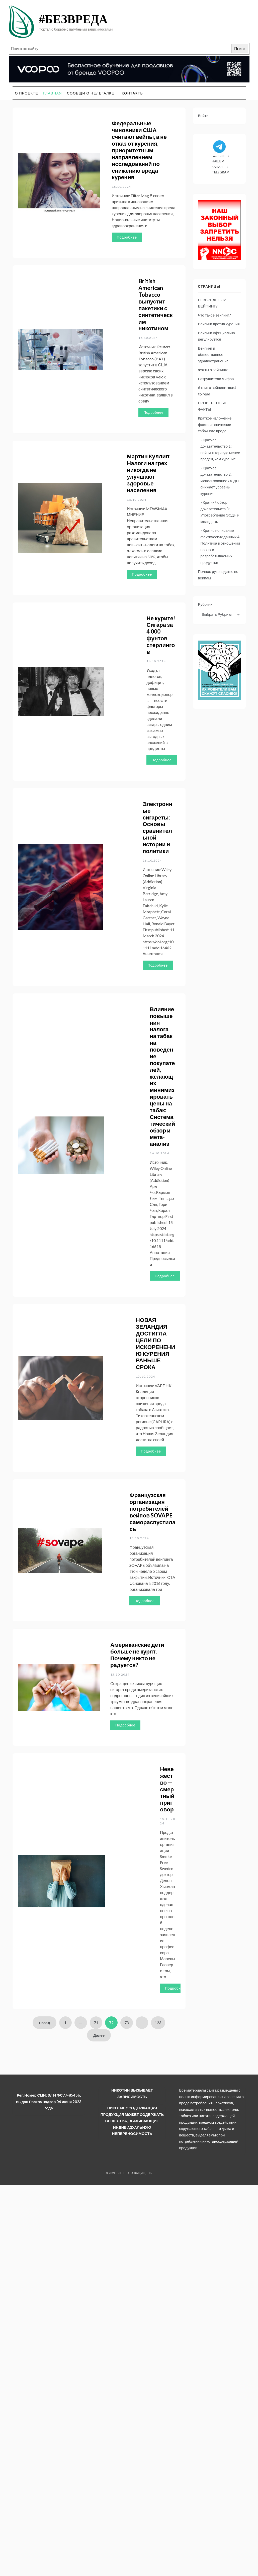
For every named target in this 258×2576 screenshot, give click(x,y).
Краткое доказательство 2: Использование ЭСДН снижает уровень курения (220, 481)
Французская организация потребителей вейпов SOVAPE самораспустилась (135, 1022)
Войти (203, 115)
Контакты (133, 93)
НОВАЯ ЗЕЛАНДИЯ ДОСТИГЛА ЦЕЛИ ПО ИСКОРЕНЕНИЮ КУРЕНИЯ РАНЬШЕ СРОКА (133, 897)
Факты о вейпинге (213, 369)
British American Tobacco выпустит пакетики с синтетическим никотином (138, 271)
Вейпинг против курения (219, 324)
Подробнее (120, 218)
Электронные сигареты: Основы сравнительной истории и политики (138, 615)
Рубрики (205, 604)
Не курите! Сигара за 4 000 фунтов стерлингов (137, 507)
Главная (52, 93)
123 (158, 1339)
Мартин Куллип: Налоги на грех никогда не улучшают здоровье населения (137, 389)
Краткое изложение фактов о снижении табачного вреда (215, 424)
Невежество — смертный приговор (139, 1248)
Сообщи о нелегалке (90, 93)
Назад (44, 1339)
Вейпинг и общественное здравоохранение (213, 354)
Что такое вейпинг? (214, 315)
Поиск (239, 48)
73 (126, 1339)
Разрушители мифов (216, 378)
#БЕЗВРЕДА (73, 19)
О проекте (26, 93)
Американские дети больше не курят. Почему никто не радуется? (139, 1140)
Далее (99, 1352)
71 (96, 1339)
